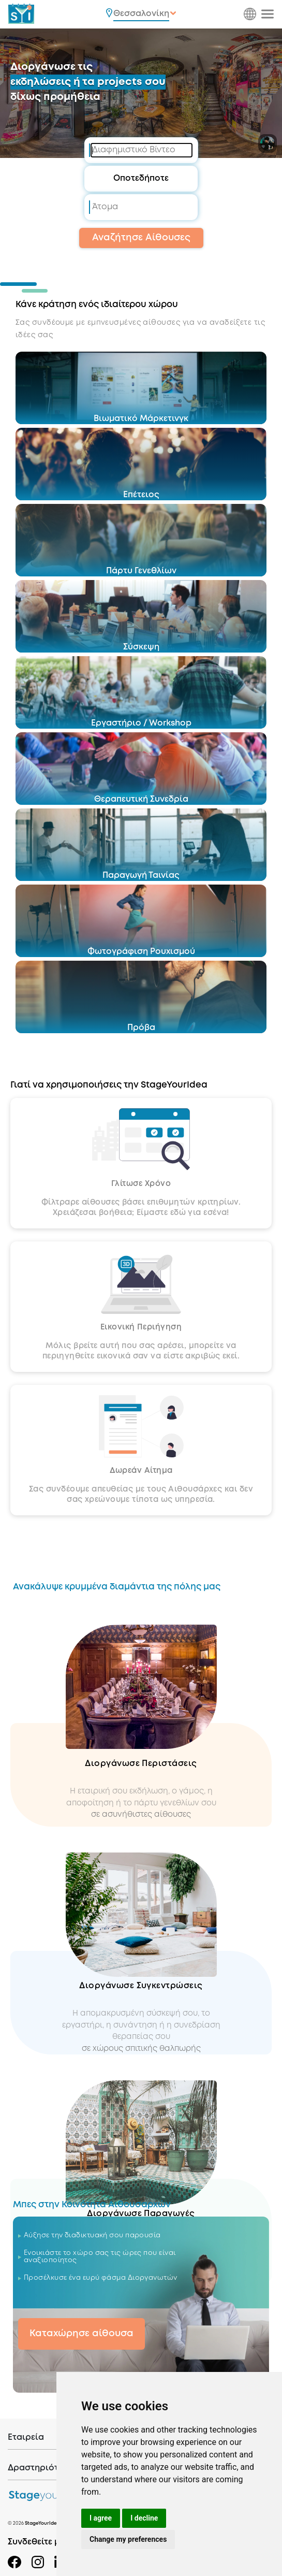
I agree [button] (101, 2518)
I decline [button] (144, 2518)
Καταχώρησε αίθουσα (81, 2333)
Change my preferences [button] (128, 2539)
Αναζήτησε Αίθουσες (141, 238)
